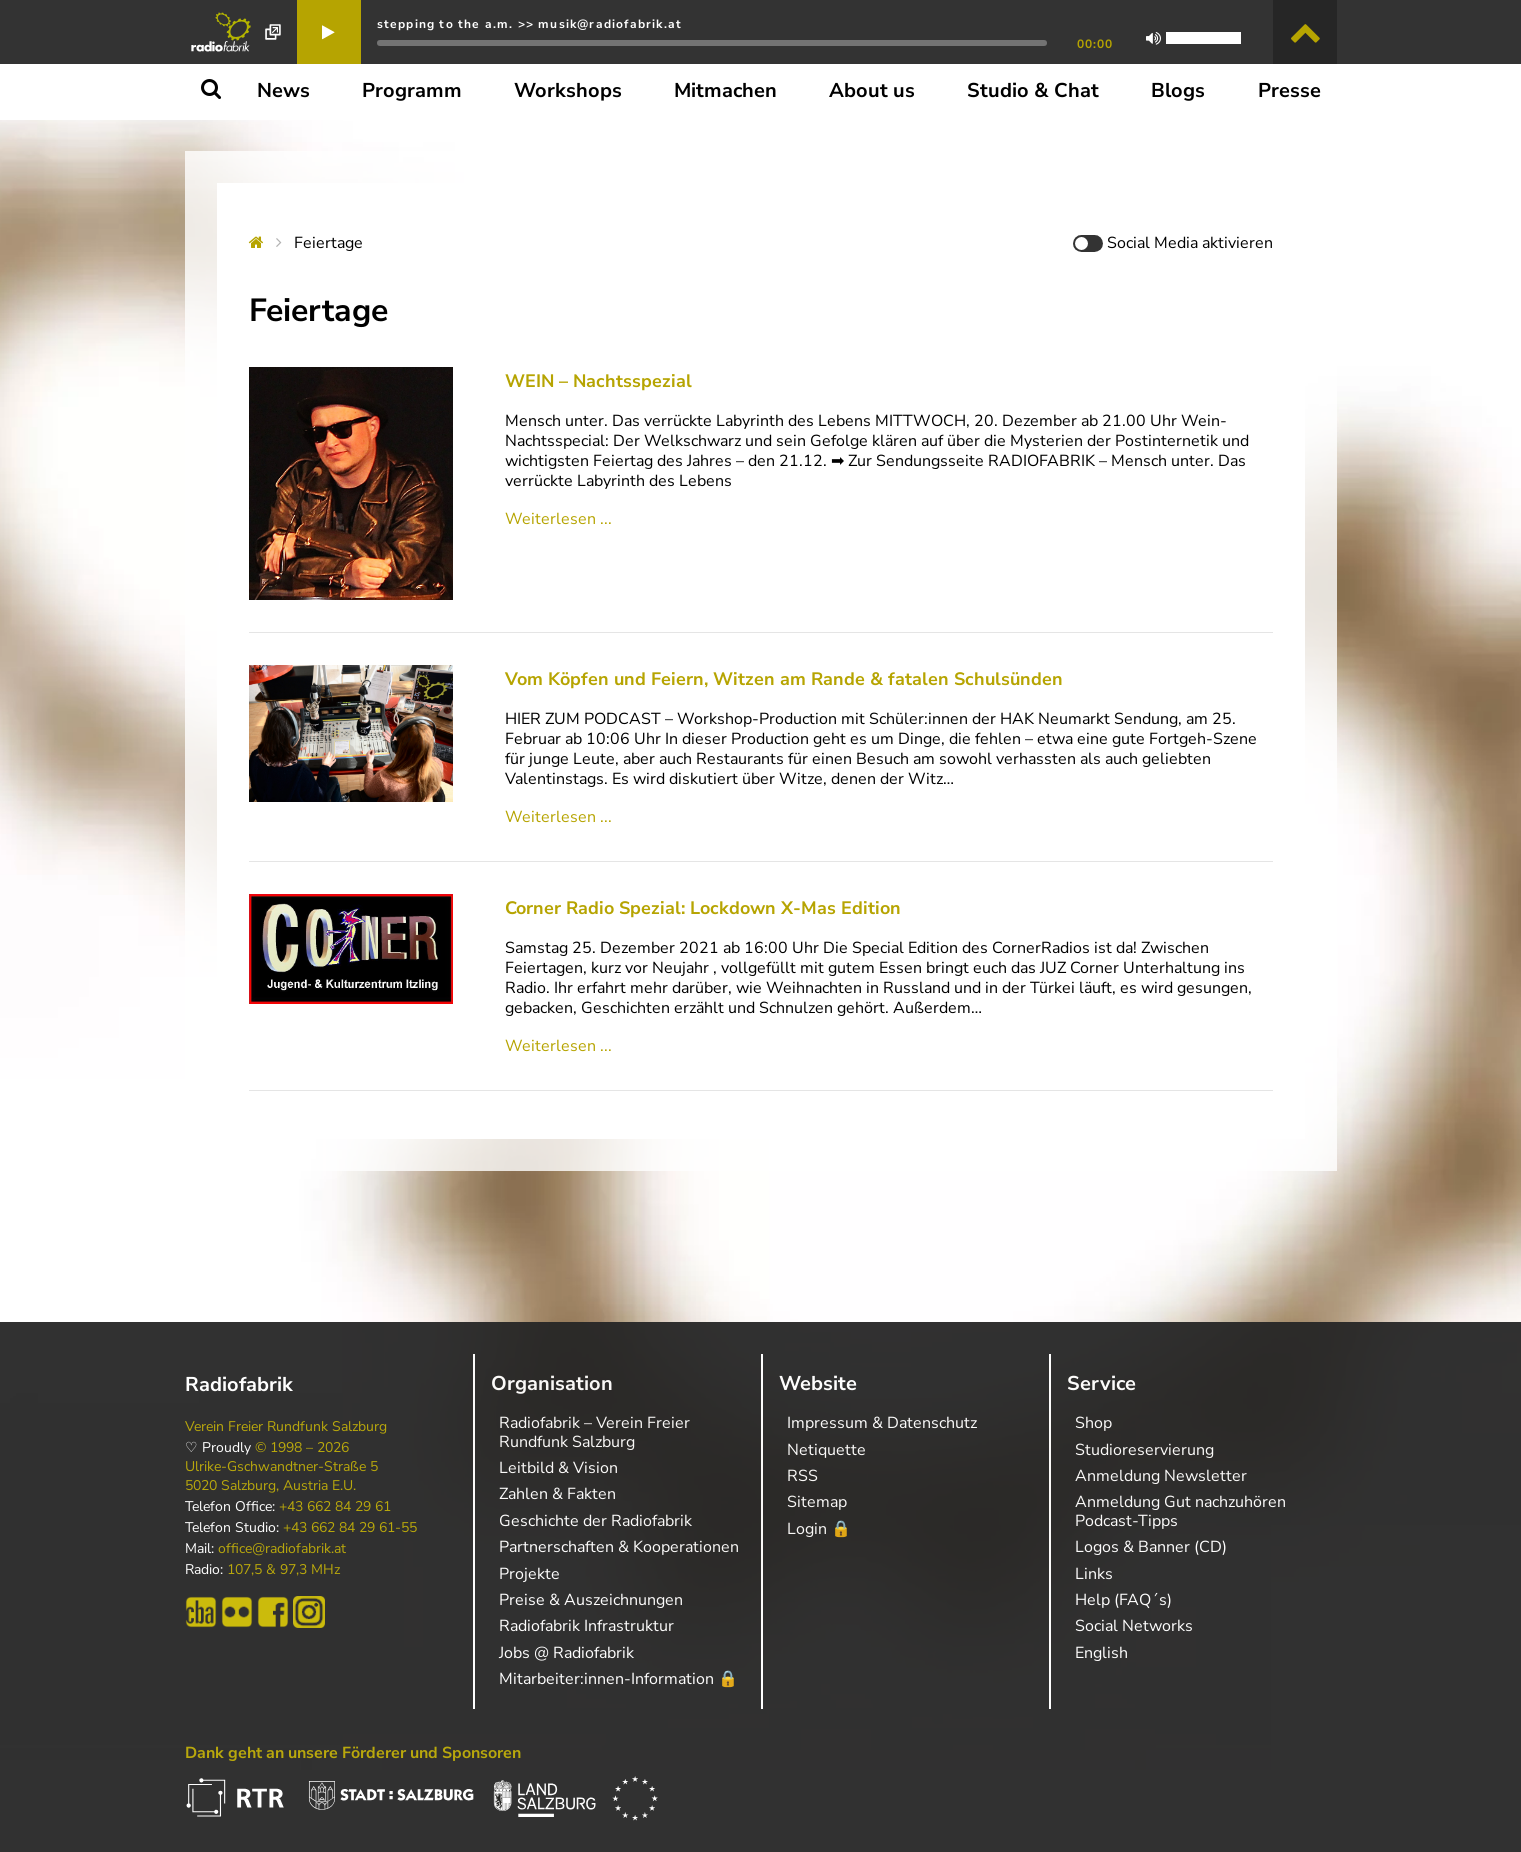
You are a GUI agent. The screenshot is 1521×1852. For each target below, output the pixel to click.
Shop (1093, 1423)
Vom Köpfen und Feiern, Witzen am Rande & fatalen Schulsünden (784, 679)
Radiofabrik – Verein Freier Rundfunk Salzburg (594, 1432)
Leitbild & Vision (558, 1468)
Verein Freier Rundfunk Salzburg (286, 1427)
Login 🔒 (819, 1529)
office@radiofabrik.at (282, 1549)
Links (1094, 1574)
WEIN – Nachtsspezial (598, 381)
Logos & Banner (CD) (1151, 1547)
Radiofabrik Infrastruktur (586, 1626)
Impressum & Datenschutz (882, 1423)
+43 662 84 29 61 (335, 1507)
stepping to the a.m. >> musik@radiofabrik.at (530, 24)
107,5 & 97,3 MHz (283, 1570)
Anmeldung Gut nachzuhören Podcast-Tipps (1180, 1511)
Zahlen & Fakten (557, 1494)
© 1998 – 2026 (302, 1448)
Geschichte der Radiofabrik (595, 1521)
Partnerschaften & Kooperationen (619, 1547)
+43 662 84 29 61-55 (350, 1528)
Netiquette (826, 1450)
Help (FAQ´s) (1123, 1600)
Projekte (529, 1574)
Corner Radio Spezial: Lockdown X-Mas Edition (703, 908)
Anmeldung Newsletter (1161, 1476)
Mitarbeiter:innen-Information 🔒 (618, 1679)
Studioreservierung (1144, 1450)
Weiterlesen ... (558, 519)
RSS (802, 1476)
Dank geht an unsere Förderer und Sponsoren (353, 1753)
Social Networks (1134, 1626)
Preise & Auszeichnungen (591, 1600)
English (1101, 1653)
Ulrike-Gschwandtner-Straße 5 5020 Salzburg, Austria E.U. (281, 1476)
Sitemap (817, 1502)
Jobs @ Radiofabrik (566, 1653)
